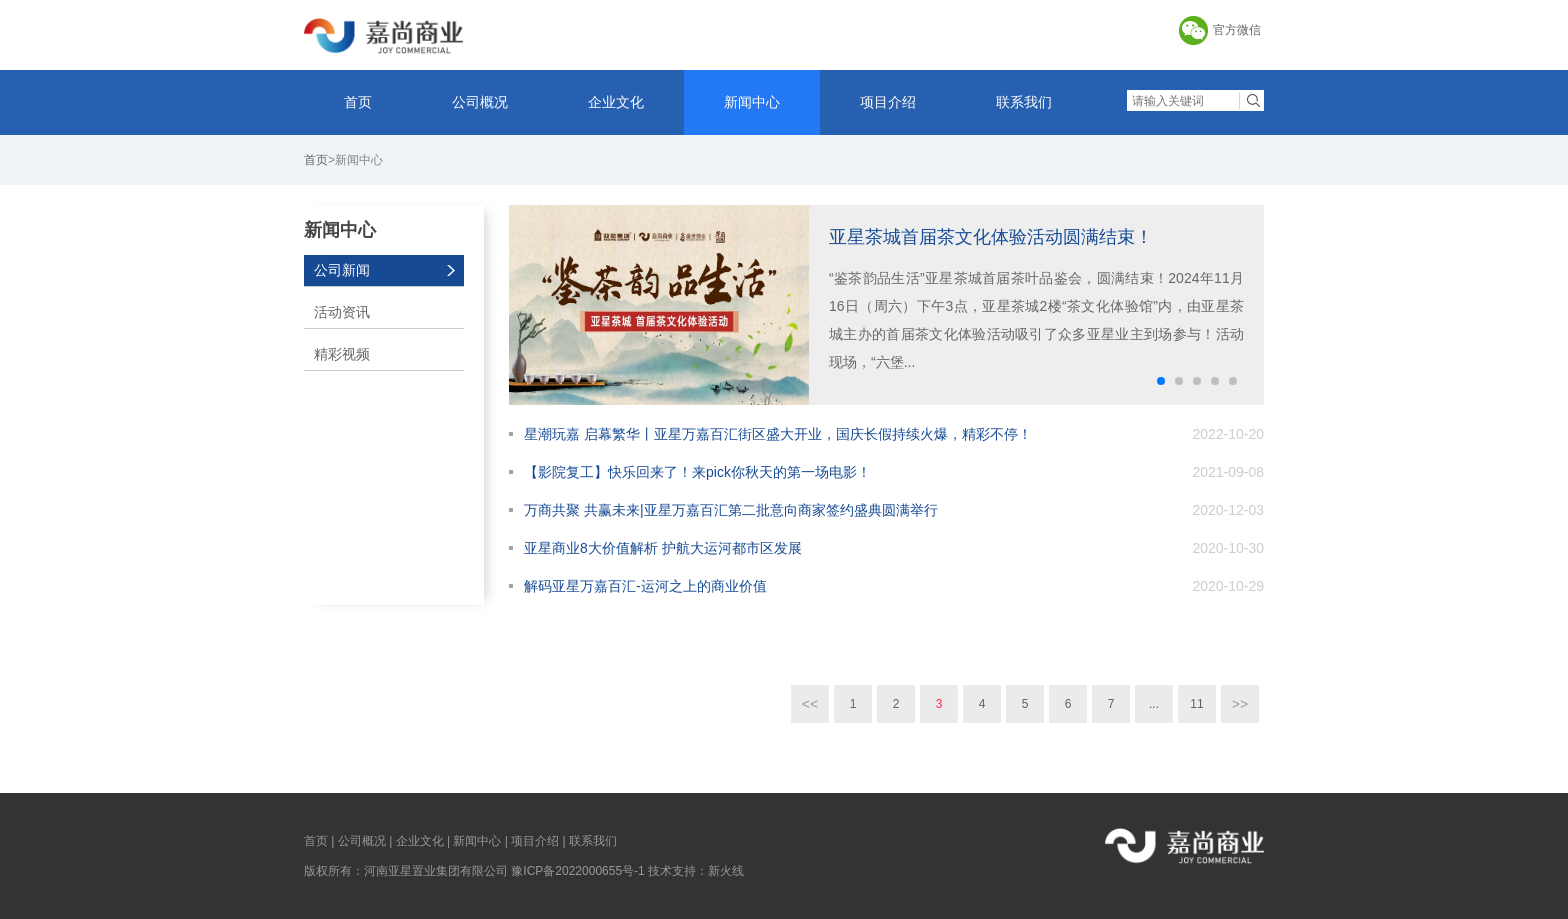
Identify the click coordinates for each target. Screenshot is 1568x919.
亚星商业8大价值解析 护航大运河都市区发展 (663, 548)
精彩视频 (342, 354)
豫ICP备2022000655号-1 (577, 871)
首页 (358, 102)
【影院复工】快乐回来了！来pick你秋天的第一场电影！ (697, 472)
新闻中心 (752, 102)
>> (1240, 704)
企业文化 (616, 102)
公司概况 (480, 102)
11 (1196, 704)
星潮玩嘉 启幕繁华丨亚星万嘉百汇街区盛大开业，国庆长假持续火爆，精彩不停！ (778, 434)
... (1154, 704)
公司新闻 (342, 270)
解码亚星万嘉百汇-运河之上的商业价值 (645, 586)
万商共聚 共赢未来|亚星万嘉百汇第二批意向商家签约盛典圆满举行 (731, 510)
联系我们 (1024, 102)
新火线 (726, 871)
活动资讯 (342, 312)
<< (810, 704)
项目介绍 (888, 102)
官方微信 (1237, 30)
